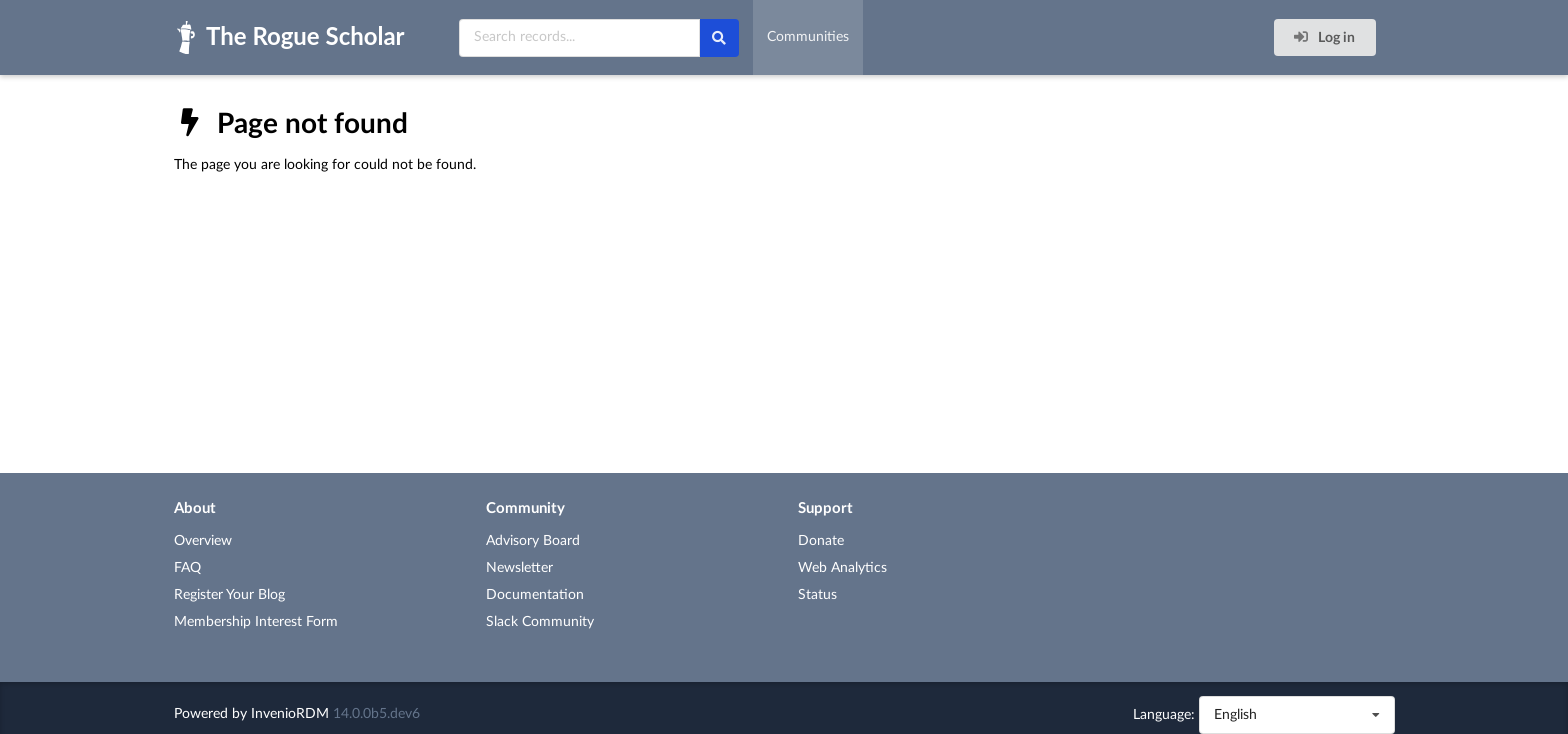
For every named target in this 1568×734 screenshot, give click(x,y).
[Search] (719, 38)
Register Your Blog (229, 595)
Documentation (535, 595)
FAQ (187, 568)
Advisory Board (533, 541)
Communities (808, 37)
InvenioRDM (290, 714)
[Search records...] (579, 38)
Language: (1164, 715)
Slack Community (540, 622)
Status (817, 595)
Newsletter (519, 568)
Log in (1323, 37)
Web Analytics (842, 568)
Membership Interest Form (256, 622)
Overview (203, 541)
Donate (821, 541)
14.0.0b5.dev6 (376, 714)
